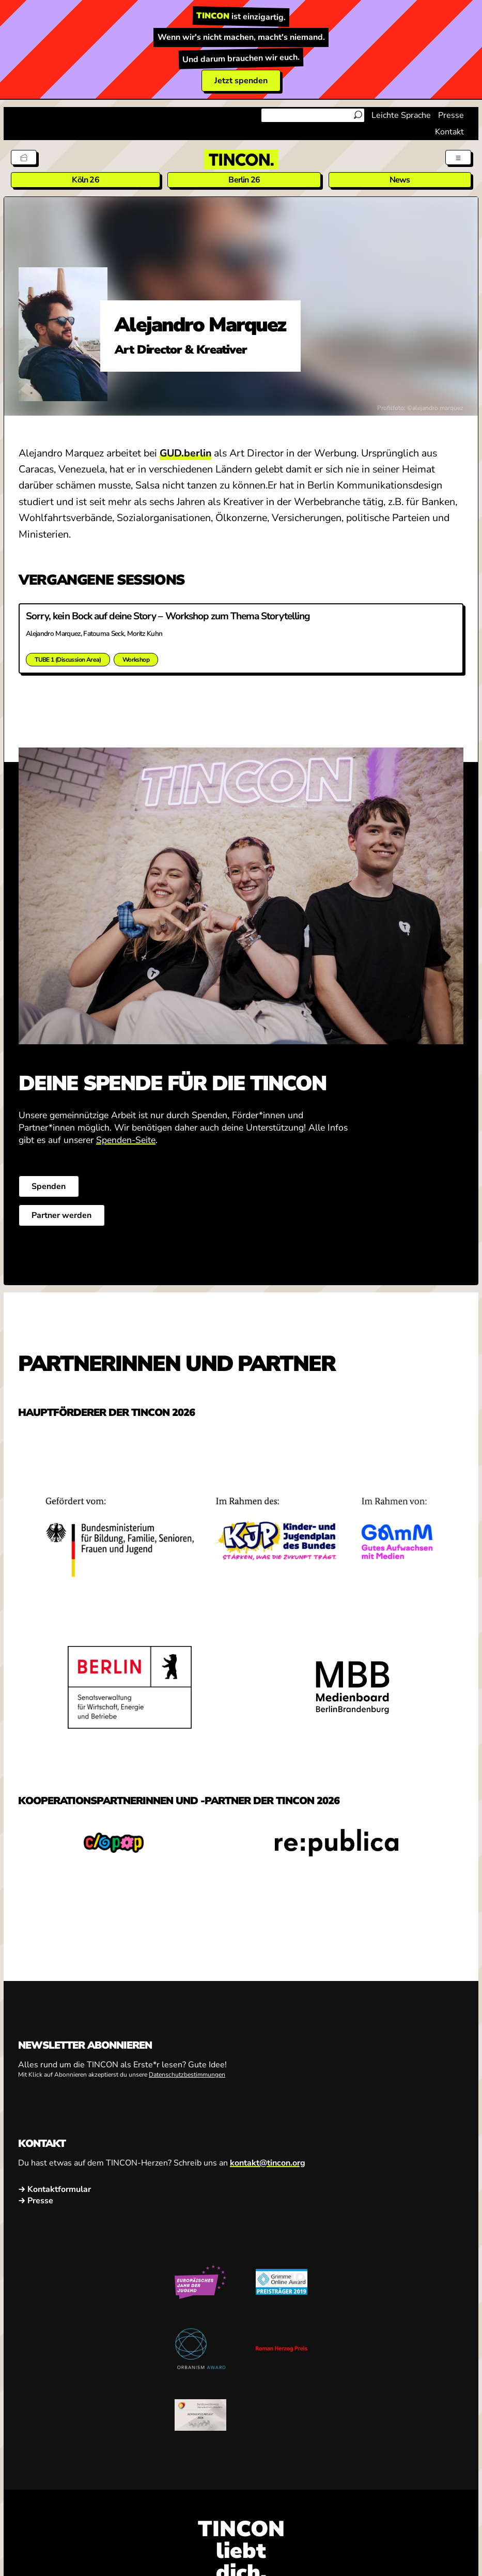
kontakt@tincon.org (267, 2165)
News (400, 180)
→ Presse (35, 2202)
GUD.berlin (185, 453)
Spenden (51, 1188)
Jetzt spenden (241, 80)
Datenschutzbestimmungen (187, 2077)
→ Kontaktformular (54, 2191)
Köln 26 (85, 180)
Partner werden (64, 1217)
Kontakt (449, 132)
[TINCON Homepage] (241, 159)
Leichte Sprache (401, 115)
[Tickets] (25, 157)
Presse (451, 115)
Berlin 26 (244, 180)
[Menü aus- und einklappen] (457, 157)
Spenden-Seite (126, 1142)
